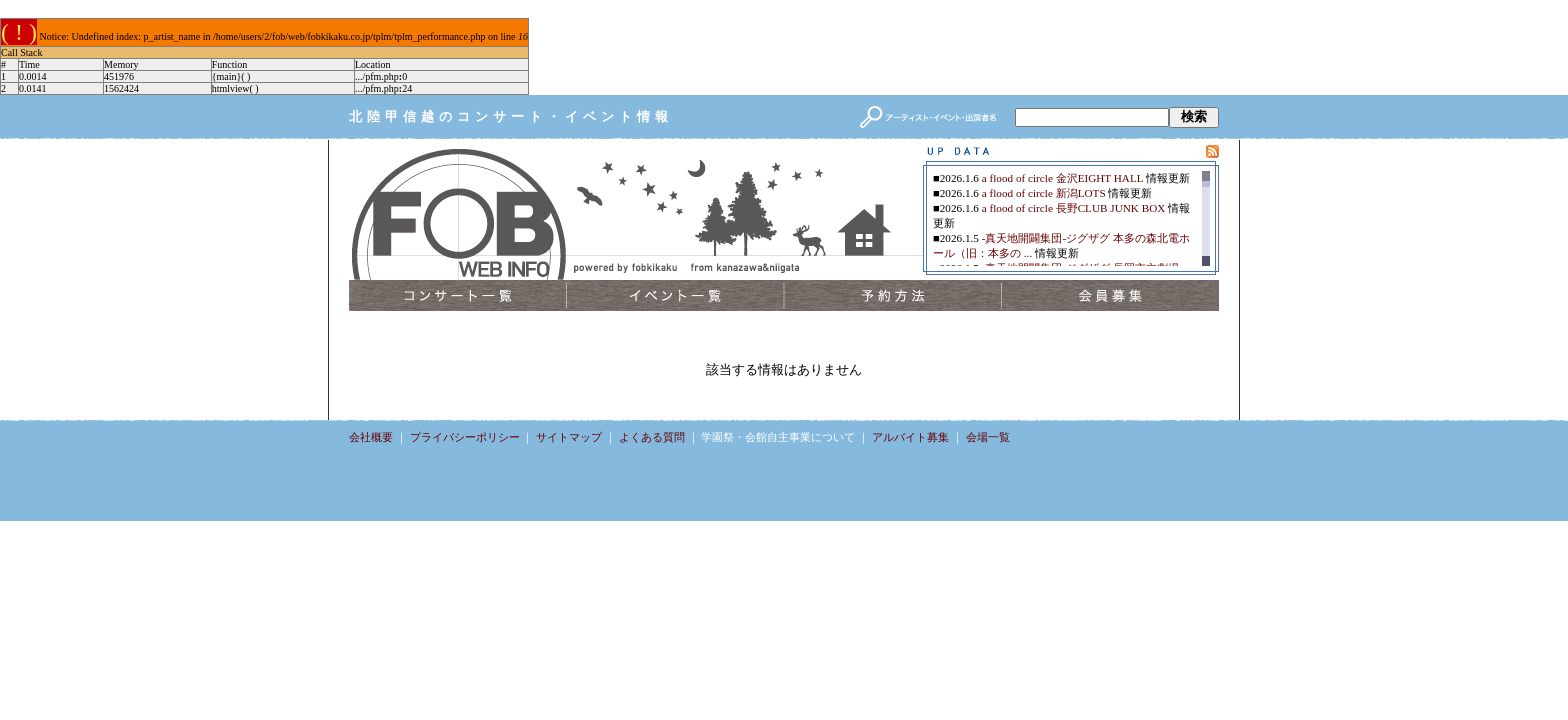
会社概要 (371, 437)
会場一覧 (988, 437)
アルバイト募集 (910, 437)
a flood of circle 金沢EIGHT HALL (1062, 178)
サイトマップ (569, 437)
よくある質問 (652, 437)
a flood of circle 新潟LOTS (1044, 193)
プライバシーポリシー (465, 437)
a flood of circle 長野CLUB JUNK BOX (1074, 208)
